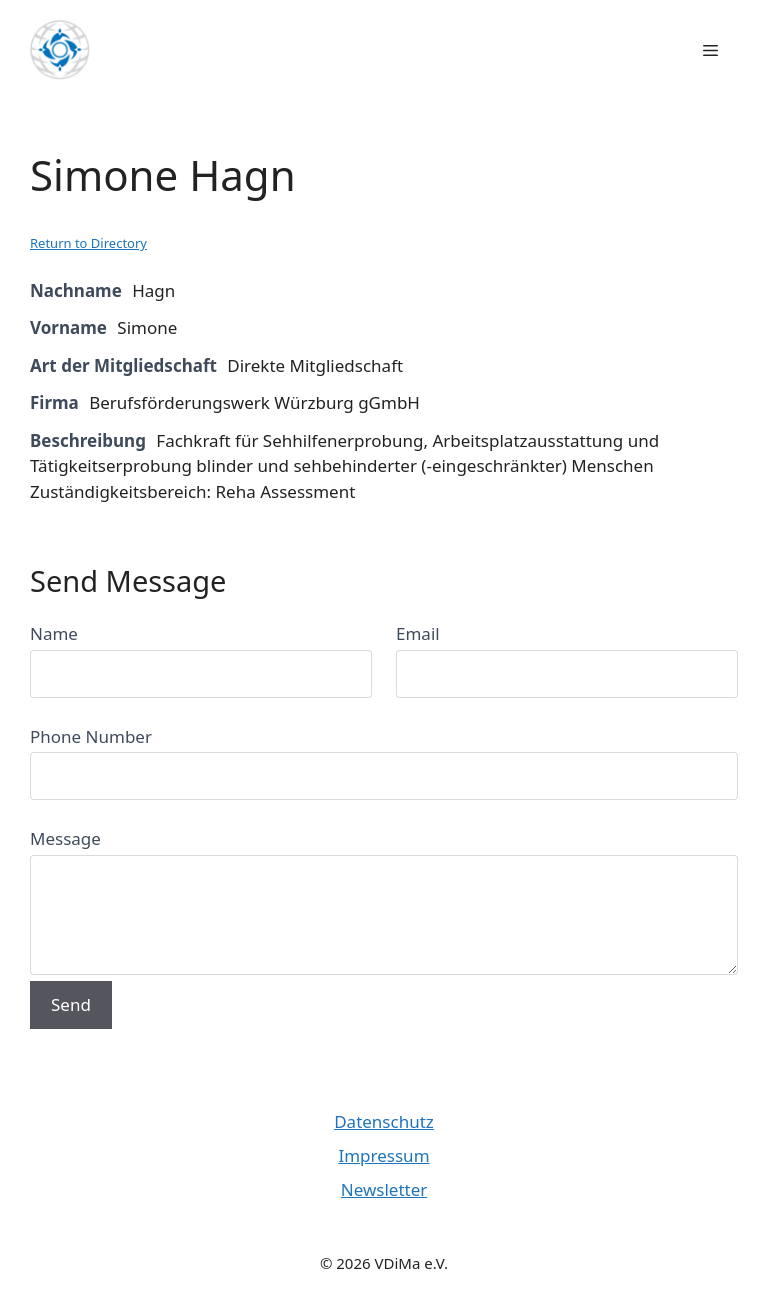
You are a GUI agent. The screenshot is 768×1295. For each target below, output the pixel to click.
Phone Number (91, 736)
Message (65, 838)
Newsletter (384, 1189)
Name (54, 633)
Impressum (383, 1155)
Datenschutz (384, 1121)
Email (418, 633)
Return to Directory (88, 243)
